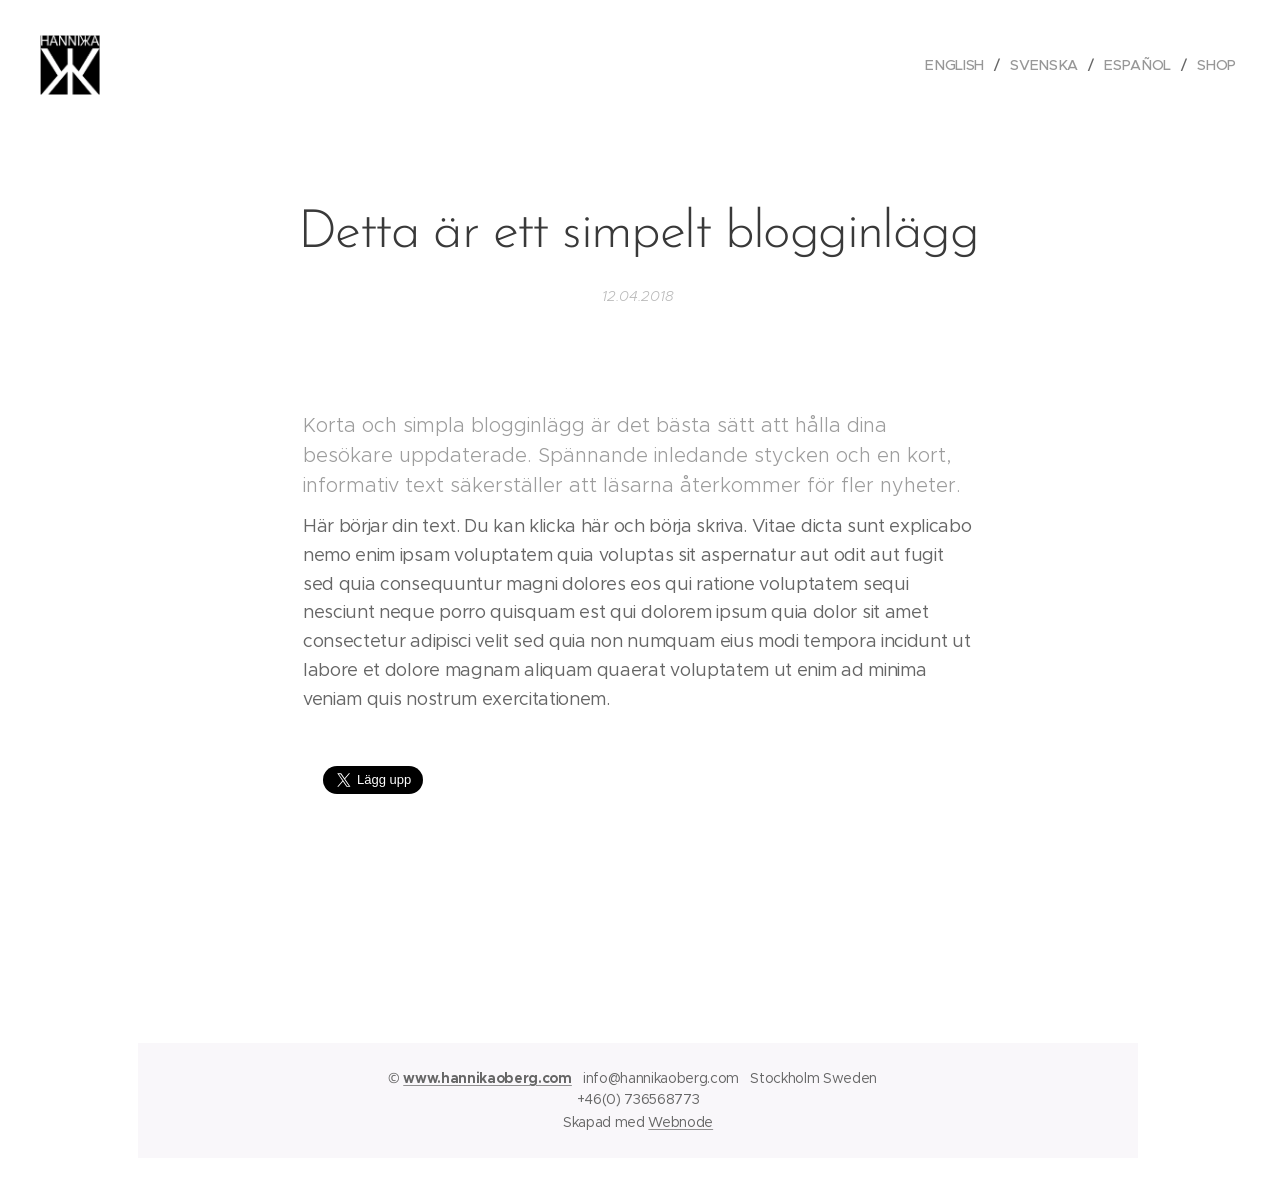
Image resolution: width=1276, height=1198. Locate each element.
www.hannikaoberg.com (487, 1078)
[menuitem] (960, 65)
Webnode (680, 1122)
